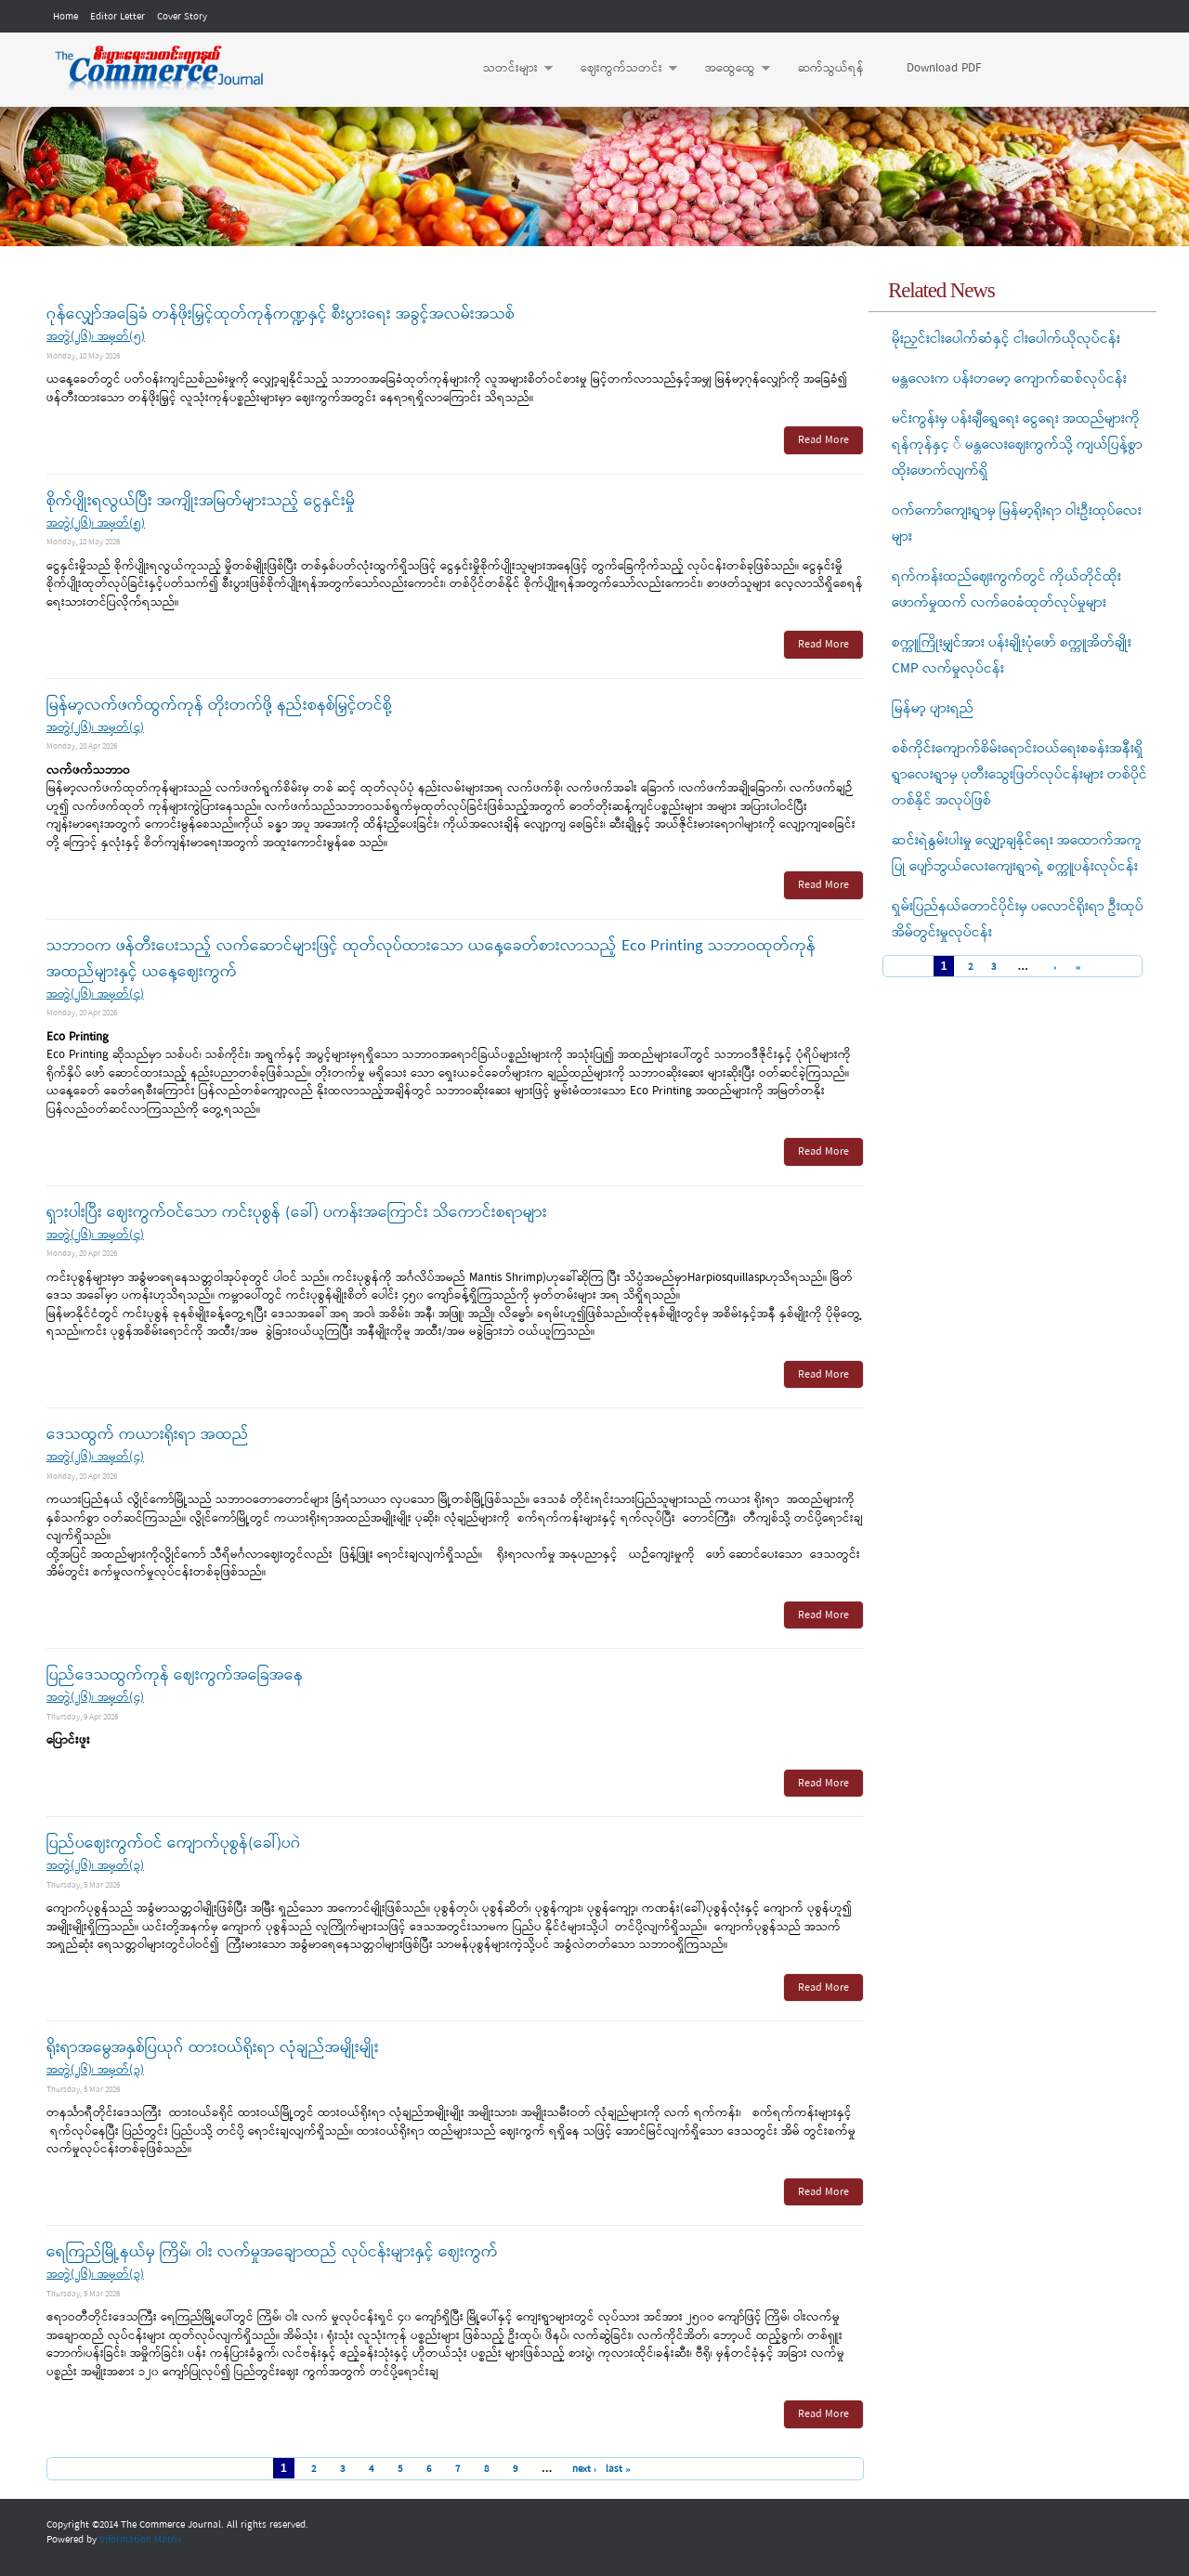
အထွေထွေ (728, 69)
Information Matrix (140, 2539)
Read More (823, 440)
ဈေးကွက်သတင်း (619, 69)
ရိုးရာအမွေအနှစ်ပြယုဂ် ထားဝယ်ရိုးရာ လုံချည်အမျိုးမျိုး (212, 2047)
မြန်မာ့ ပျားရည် (932, 709)
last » (618, 2469)
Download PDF (944, 68)
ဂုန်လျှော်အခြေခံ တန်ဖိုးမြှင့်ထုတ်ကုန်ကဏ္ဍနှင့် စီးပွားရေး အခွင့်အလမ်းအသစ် (280, 314)
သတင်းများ (508, 69)
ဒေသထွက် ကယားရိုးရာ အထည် (147, 1434)
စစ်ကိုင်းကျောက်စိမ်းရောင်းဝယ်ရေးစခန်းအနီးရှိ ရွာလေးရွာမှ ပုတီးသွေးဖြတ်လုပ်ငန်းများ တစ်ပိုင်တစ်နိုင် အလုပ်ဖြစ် (1019, 775)
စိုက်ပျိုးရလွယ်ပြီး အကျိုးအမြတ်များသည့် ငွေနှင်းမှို (200, 501)
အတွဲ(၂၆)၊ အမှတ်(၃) (95, 1866)
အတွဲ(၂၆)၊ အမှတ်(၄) (95, 728)
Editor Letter (117, 16)
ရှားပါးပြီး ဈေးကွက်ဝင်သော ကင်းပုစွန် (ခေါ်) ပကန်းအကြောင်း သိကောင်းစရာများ (296, 1212)
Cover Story (182, 16)
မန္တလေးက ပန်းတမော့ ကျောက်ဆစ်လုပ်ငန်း (1009, 379)
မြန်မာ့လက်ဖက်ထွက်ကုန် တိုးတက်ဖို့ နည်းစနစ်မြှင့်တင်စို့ (219, 705)
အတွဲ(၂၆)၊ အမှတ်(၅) (95, 337)
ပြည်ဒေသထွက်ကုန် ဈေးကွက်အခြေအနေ (174, 1675)
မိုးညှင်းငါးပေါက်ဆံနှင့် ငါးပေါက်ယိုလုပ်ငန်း (1006, 339)
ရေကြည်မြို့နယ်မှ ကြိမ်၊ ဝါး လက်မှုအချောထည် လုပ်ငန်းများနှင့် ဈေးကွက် (272, 2252)
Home (65, 16)
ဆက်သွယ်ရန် (831, 68)
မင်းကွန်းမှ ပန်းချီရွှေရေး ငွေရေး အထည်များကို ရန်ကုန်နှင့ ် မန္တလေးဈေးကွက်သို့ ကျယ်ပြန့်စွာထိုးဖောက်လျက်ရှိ (1017, 445)
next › (584, 2469)
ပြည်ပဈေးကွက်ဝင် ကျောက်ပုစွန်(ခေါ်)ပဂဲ (173, 1843)
